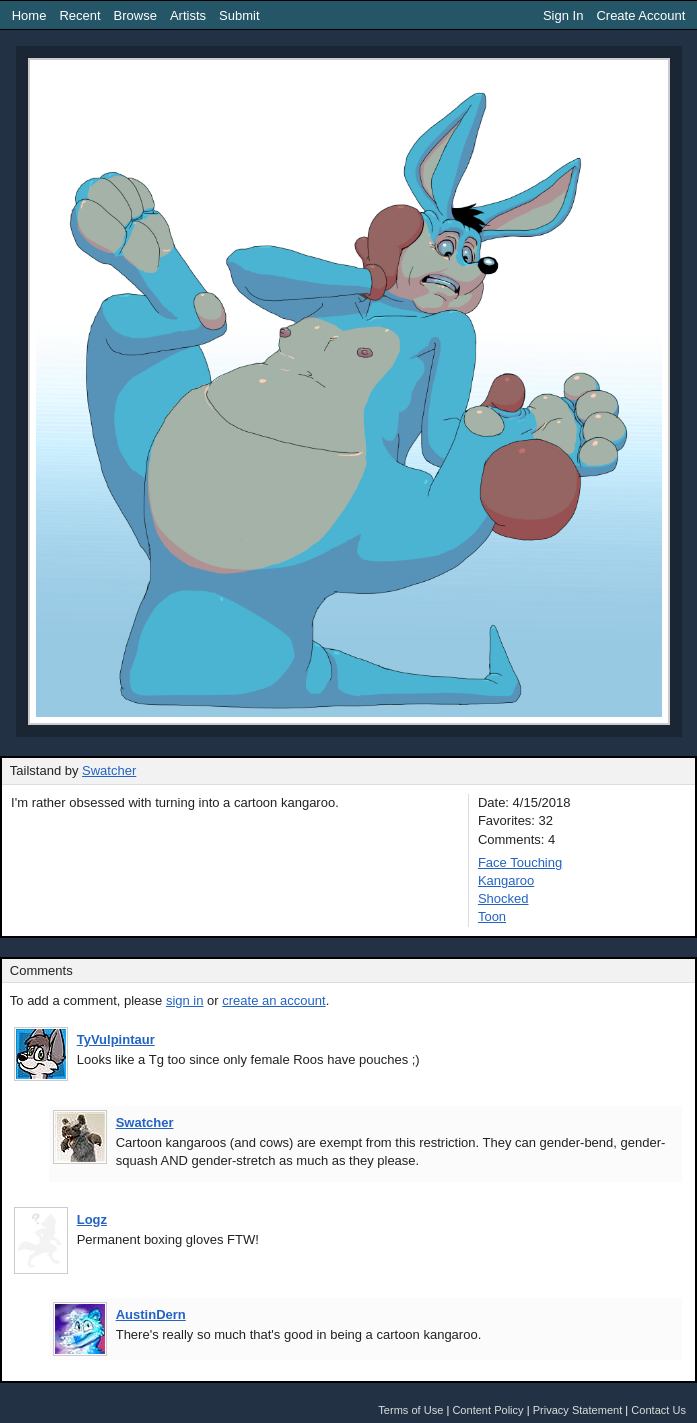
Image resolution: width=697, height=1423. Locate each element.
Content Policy (487, 1410)
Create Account (640, 15)
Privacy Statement (578, 1410)
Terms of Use (410, 1410)
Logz (92, 1219)
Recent (79, 15)
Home (29, 15)
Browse (135, 15)
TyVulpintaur (116, 1039)
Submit (239, 15)
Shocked (503, 898)
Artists (188, 15)
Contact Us (658, 1410)
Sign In (563, 15)
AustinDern (151, 1314)
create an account (273, 1000)
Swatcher (109, 770)
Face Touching (520, 862)
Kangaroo (506, 880)
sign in (185, 1000)
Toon (492, 916)
